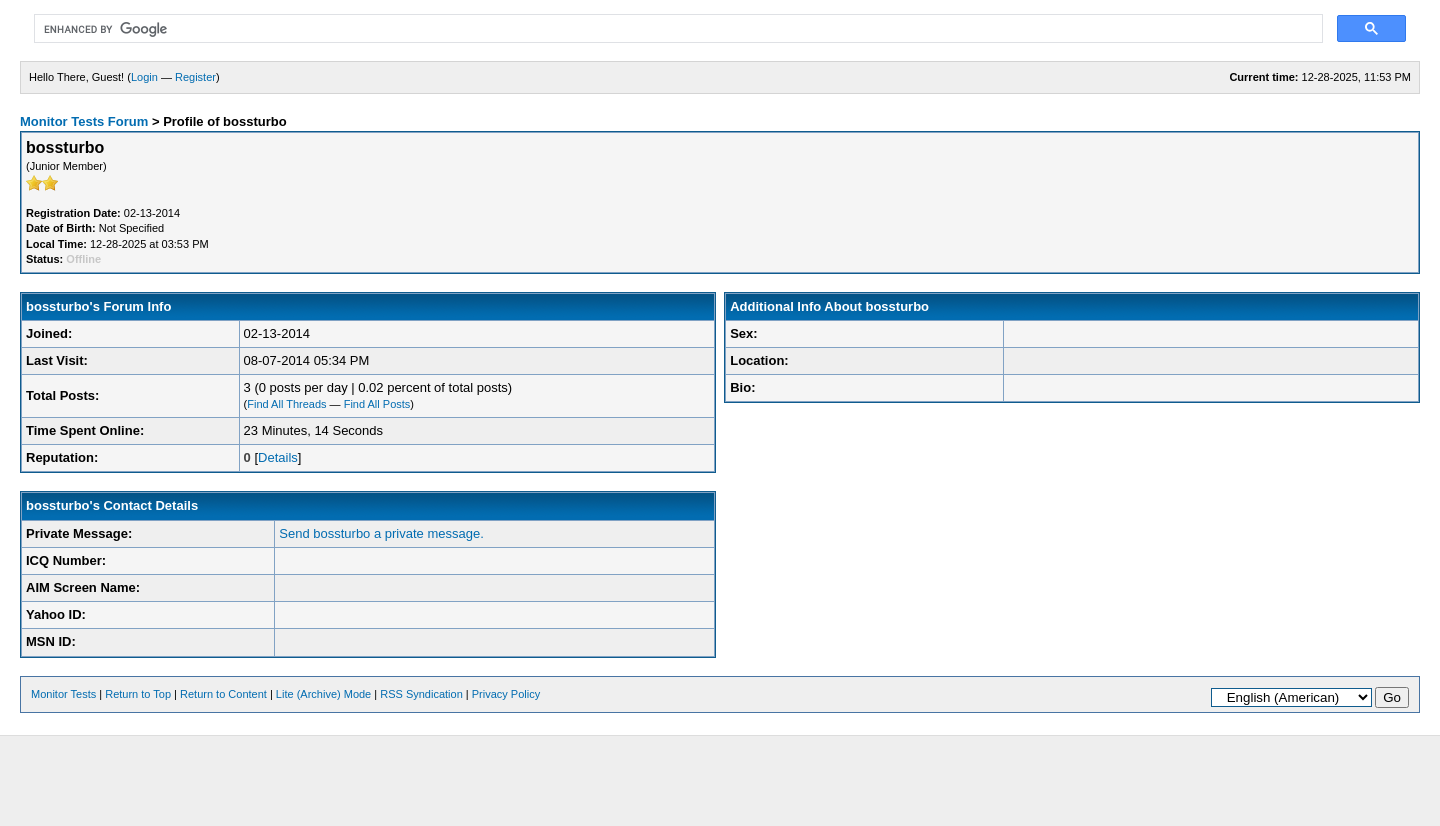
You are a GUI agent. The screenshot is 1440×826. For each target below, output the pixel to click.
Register (195, 77)
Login (144, 77)
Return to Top (138, 694)
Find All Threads (286, 404)
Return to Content (223, 694)
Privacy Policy (506, 694)
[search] (676, 29)
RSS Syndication (421, 694)
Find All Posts (377, 404)
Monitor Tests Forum (84, 121)
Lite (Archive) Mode (323, 694)
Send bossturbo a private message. (381, 533)
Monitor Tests (63, 694)
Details (278, 457)
